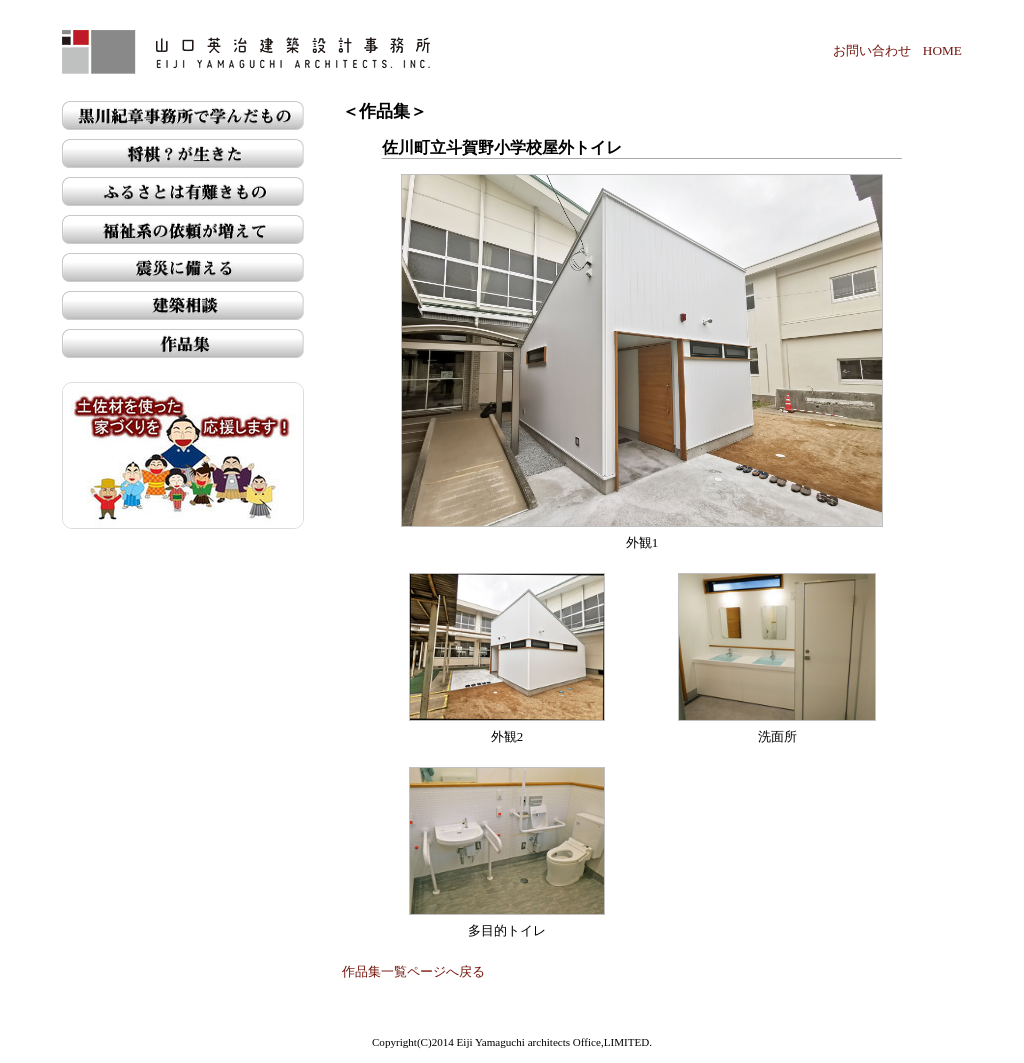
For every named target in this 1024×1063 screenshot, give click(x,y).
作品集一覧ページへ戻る (413, 971)
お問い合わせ (872, 50)
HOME (942, 50)
